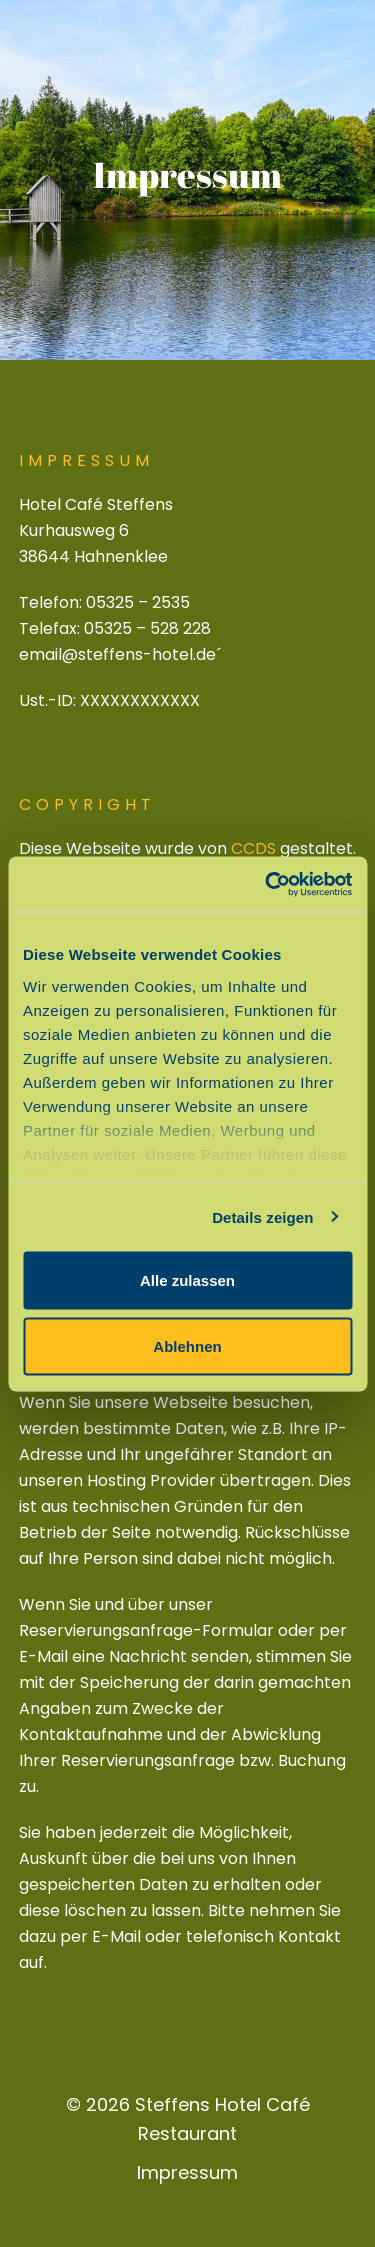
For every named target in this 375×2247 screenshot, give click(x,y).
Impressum (187, 2172)
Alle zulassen (187, 1280)
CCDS (253, 848)
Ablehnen (187, 1345)
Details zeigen (262, 1216)
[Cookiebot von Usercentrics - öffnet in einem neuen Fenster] (267, 884)
